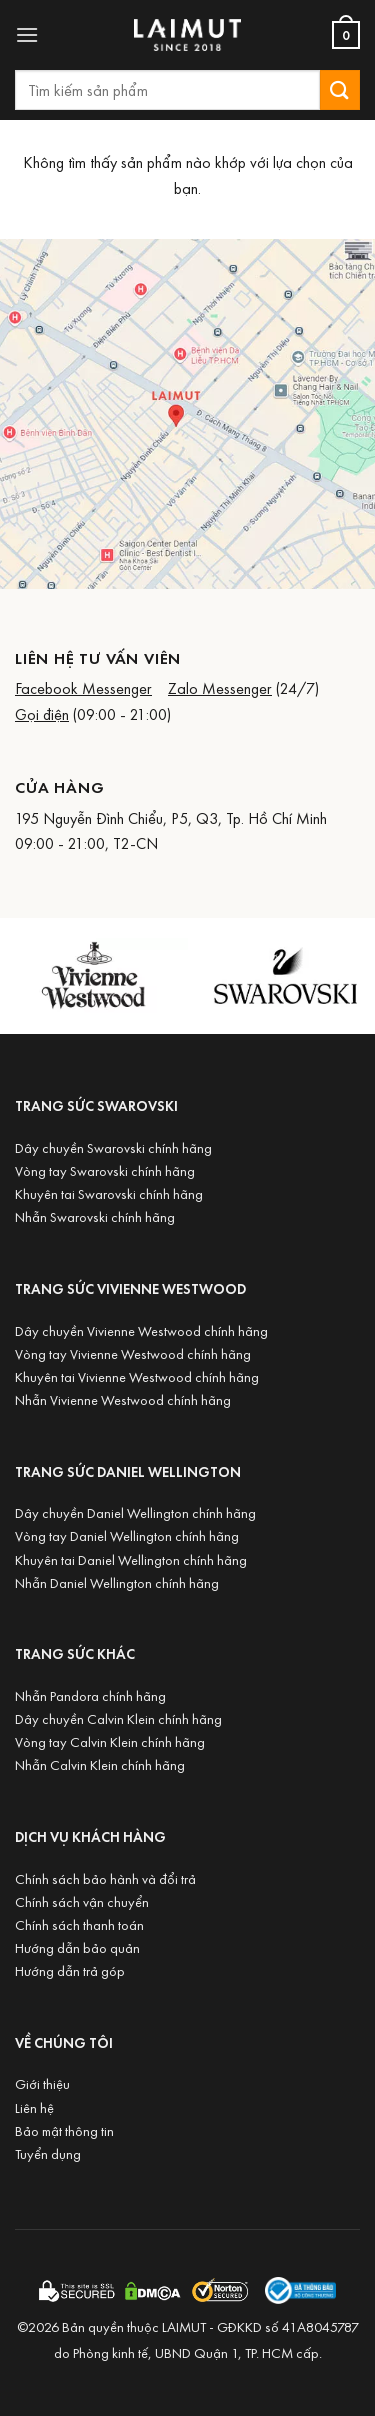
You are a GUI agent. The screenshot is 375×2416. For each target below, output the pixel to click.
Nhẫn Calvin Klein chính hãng (100, 1764)
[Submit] (340, 89)
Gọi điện (42, 714)
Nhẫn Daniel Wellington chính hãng (117, 1582)
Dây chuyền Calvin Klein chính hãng (118, 1718)
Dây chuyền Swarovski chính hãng (113, 1147)
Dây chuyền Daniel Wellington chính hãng (135, 1512)
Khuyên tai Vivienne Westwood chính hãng (137, 1376)
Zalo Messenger (220, 688)
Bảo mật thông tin (64, 2130)
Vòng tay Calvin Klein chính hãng (110, 1741)
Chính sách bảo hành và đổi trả (105, 1878)
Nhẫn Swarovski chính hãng (95, 1216)
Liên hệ (34, 2107)
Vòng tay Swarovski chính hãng (105, 1170)
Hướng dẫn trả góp (70, 1970)
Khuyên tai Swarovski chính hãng (109, 1193)
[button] (27, 34)
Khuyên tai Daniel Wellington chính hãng (131, 1559)
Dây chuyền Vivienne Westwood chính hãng (141, 1330)
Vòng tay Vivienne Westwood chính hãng (133, 1353)
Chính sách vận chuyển (82, 1901)
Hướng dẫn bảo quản (77, 1947)
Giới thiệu (42, 2083)
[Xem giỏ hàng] (346, 35)
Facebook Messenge (81, 688)
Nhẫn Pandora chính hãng (90, 1695)
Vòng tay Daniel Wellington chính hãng (127, 1535)
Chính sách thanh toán (79, 1924)
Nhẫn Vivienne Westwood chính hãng (123, 1399)
